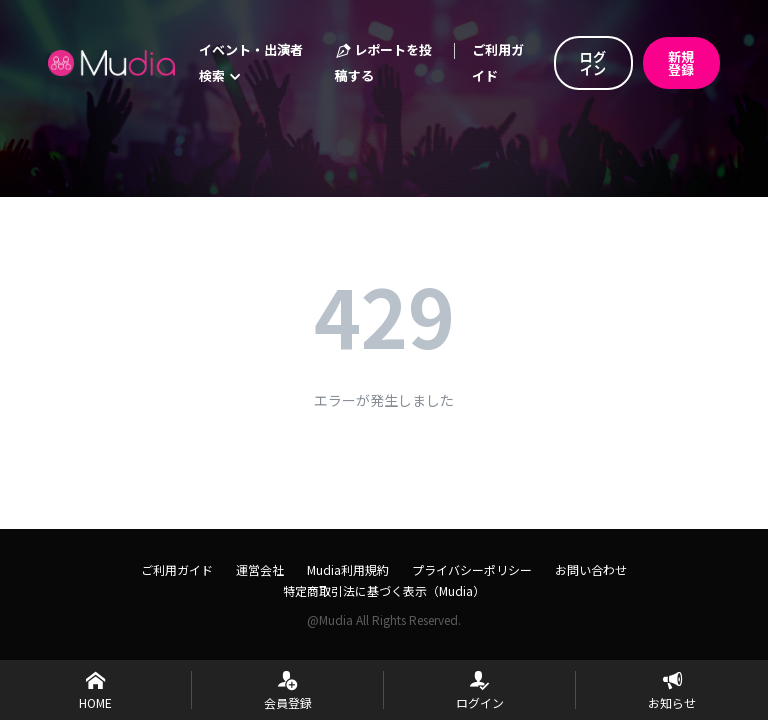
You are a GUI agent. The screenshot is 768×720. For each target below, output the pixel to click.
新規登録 (681, 63)
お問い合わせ (591, 569)
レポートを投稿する (383, 62)
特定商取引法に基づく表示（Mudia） (384, 590)
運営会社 (260, 569)
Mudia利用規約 (348, 569)
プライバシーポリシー (472, 569)
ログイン (593, 63)
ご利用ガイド (498, 62)
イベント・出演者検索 (251, 62)
